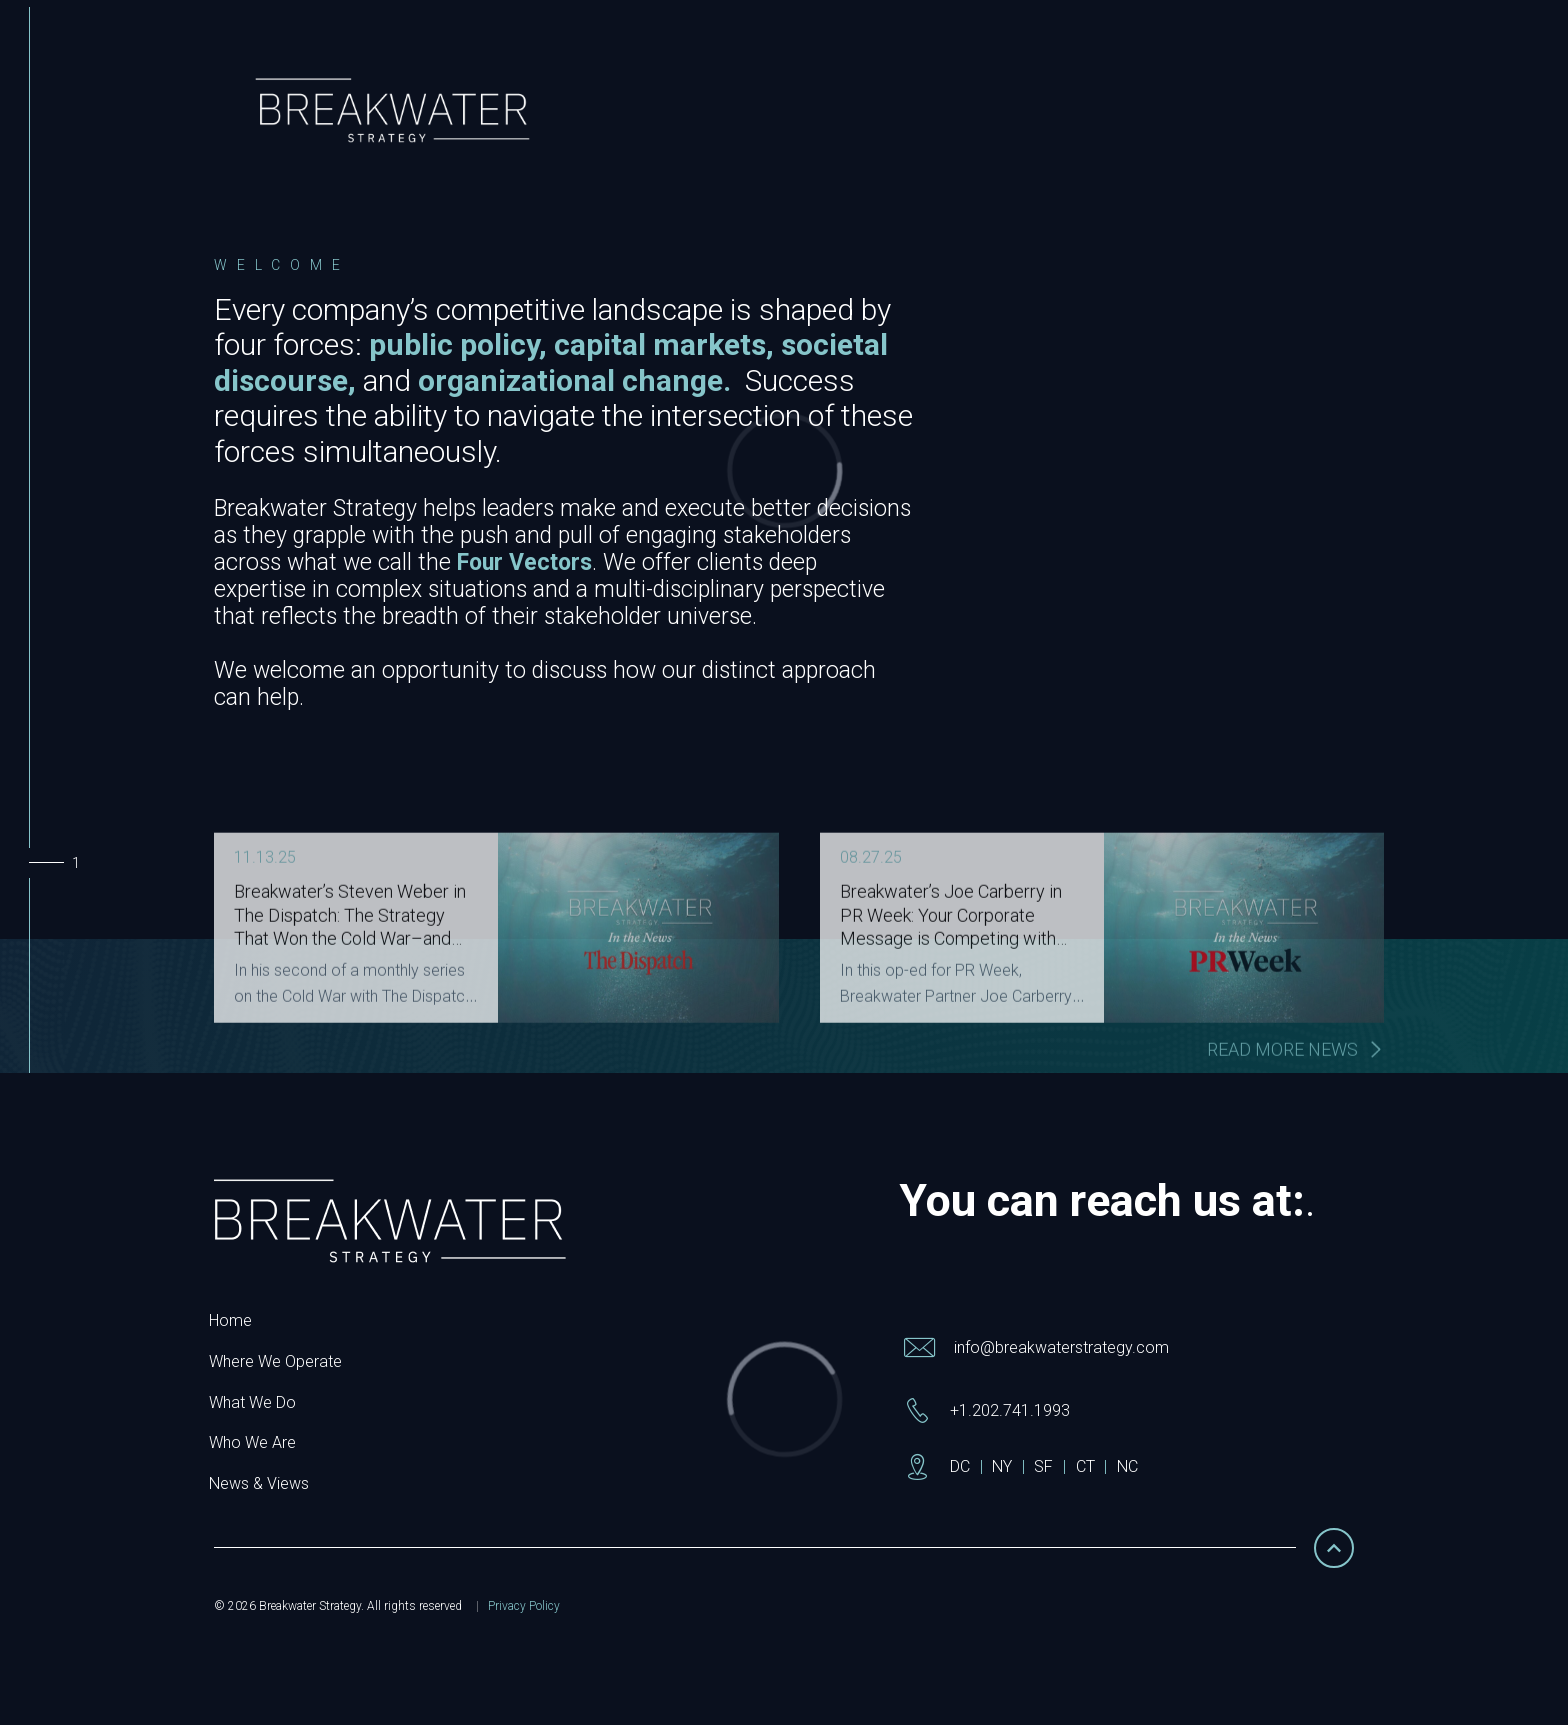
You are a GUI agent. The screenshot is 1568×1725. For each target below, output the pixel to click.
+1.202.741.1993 (1010, 1410)
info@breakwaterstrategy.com (1061, 1347)
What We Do (252, 1402)
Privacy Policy (524, 1606)
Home (230, 1320)
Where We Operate (275, 1361)
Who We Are (252, 1442)
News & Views (259, 1483)
